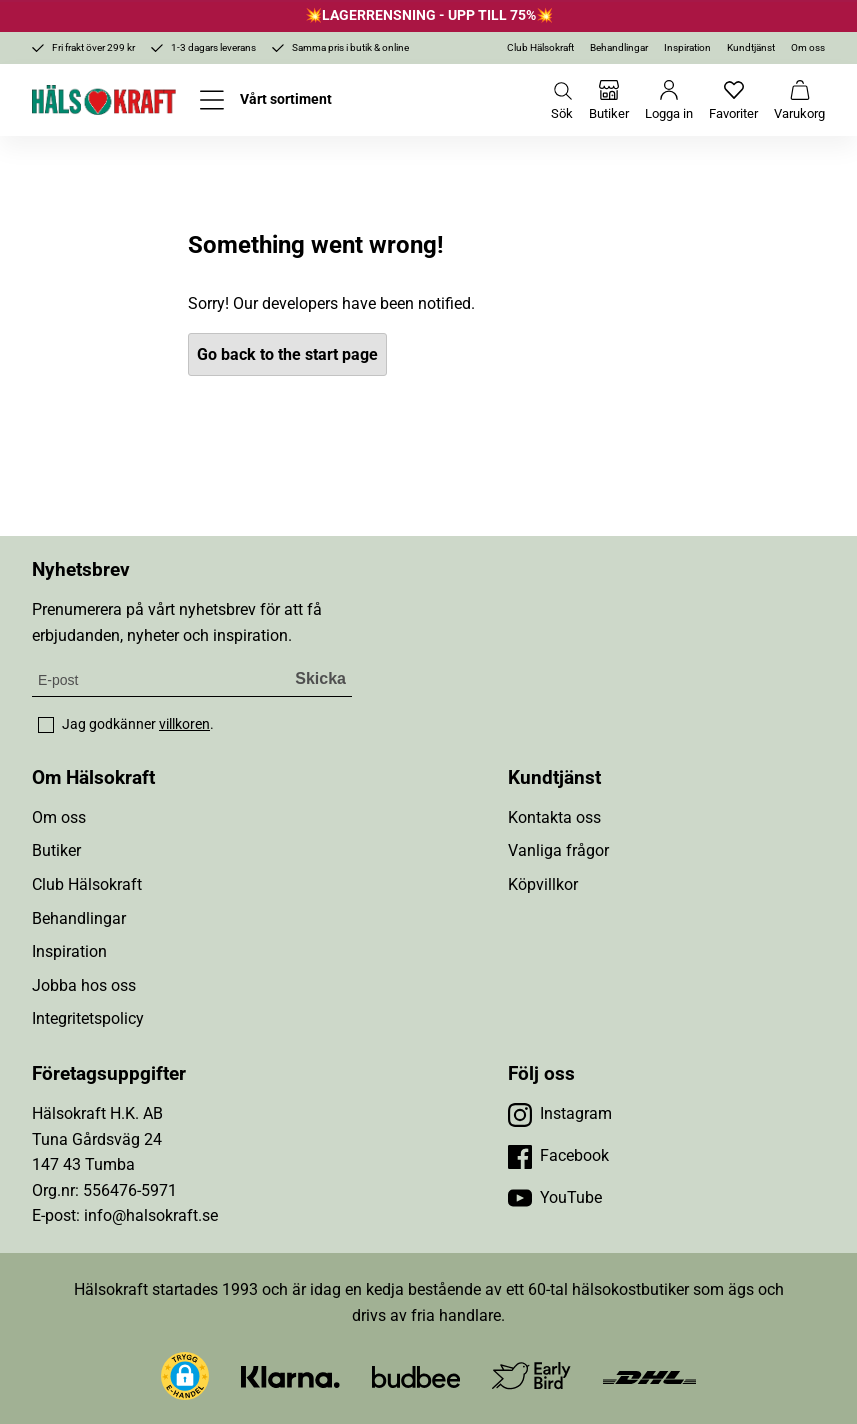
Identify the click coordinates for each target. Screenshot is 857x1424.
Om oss (808, 47)
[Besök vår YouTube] (555, 1198)
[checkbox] (46, 725)
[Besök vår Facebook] (558, 1156)
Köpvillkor (543, 884)
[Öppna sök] (562, 100)
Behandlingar (619, 47)
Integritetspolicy (88, 1018)
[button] (185, 1376)
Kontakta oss (554, 817)
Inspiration (687, 47)
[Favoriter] (733, 100)
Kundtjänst (751, 47)
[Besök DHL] (649, 1375)
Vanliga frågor (558, 850)
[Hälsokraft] (104, 100)
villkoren (184, 724)
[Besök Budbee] (416, 1375)
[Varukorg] (799, 100)
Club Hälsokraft (540, 47)
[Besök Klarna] (290, 1375)
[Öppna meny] (266, 100)
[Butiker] (609, 100)
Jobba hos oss (84, 985)
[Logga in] (669, 100)
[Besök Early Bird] (531, 1374)
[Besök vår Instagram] (560, 1114)
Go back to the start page (287, 354)
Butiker (56, 850)
